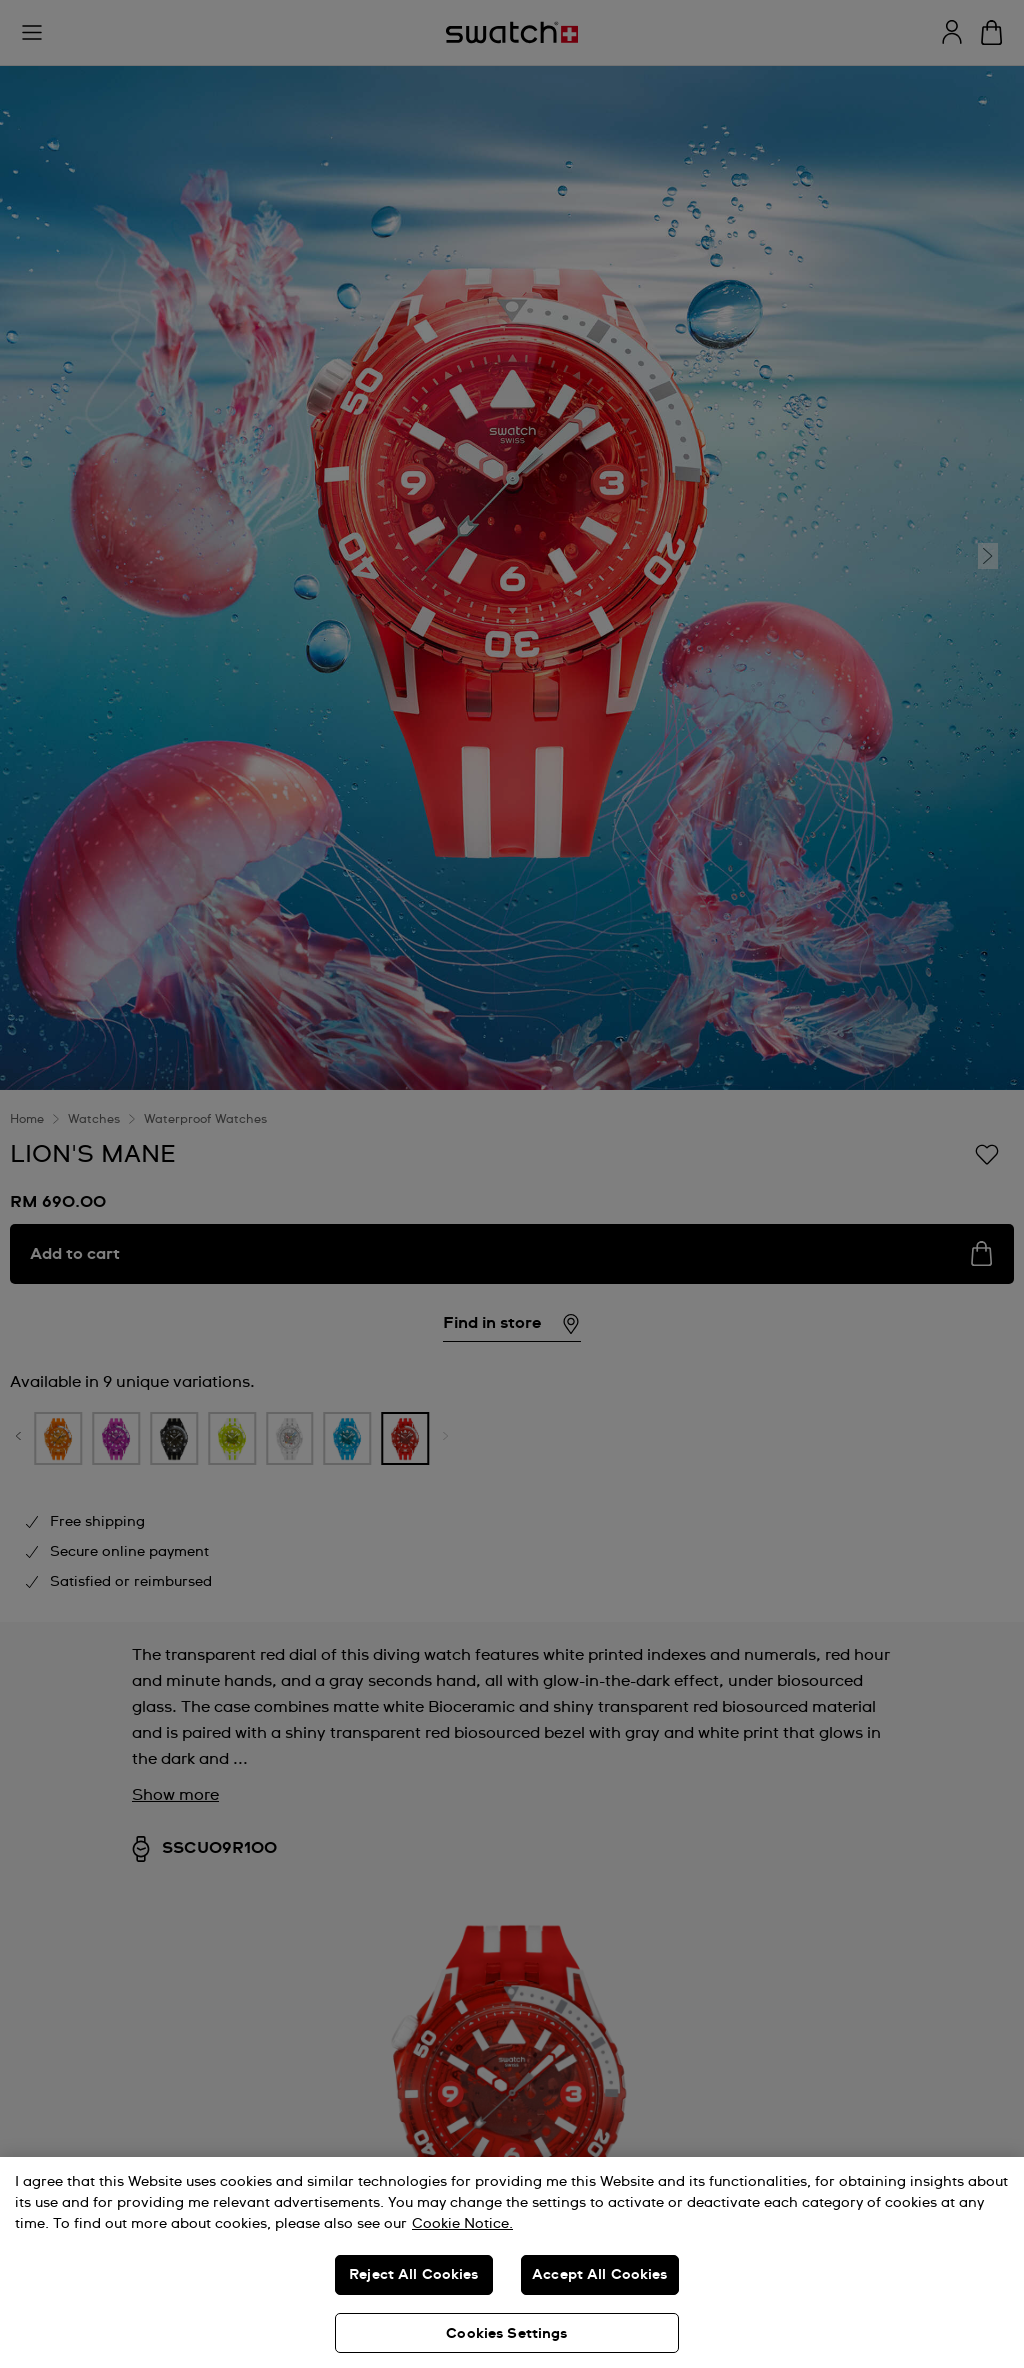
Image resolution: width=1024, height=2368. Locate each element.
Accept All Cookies (600, 2275)
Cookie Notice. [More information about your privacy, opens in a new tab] (462, 2224)
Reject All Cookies (414, 2275)
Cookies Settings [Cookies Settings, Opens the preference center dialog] (506, 2334)
